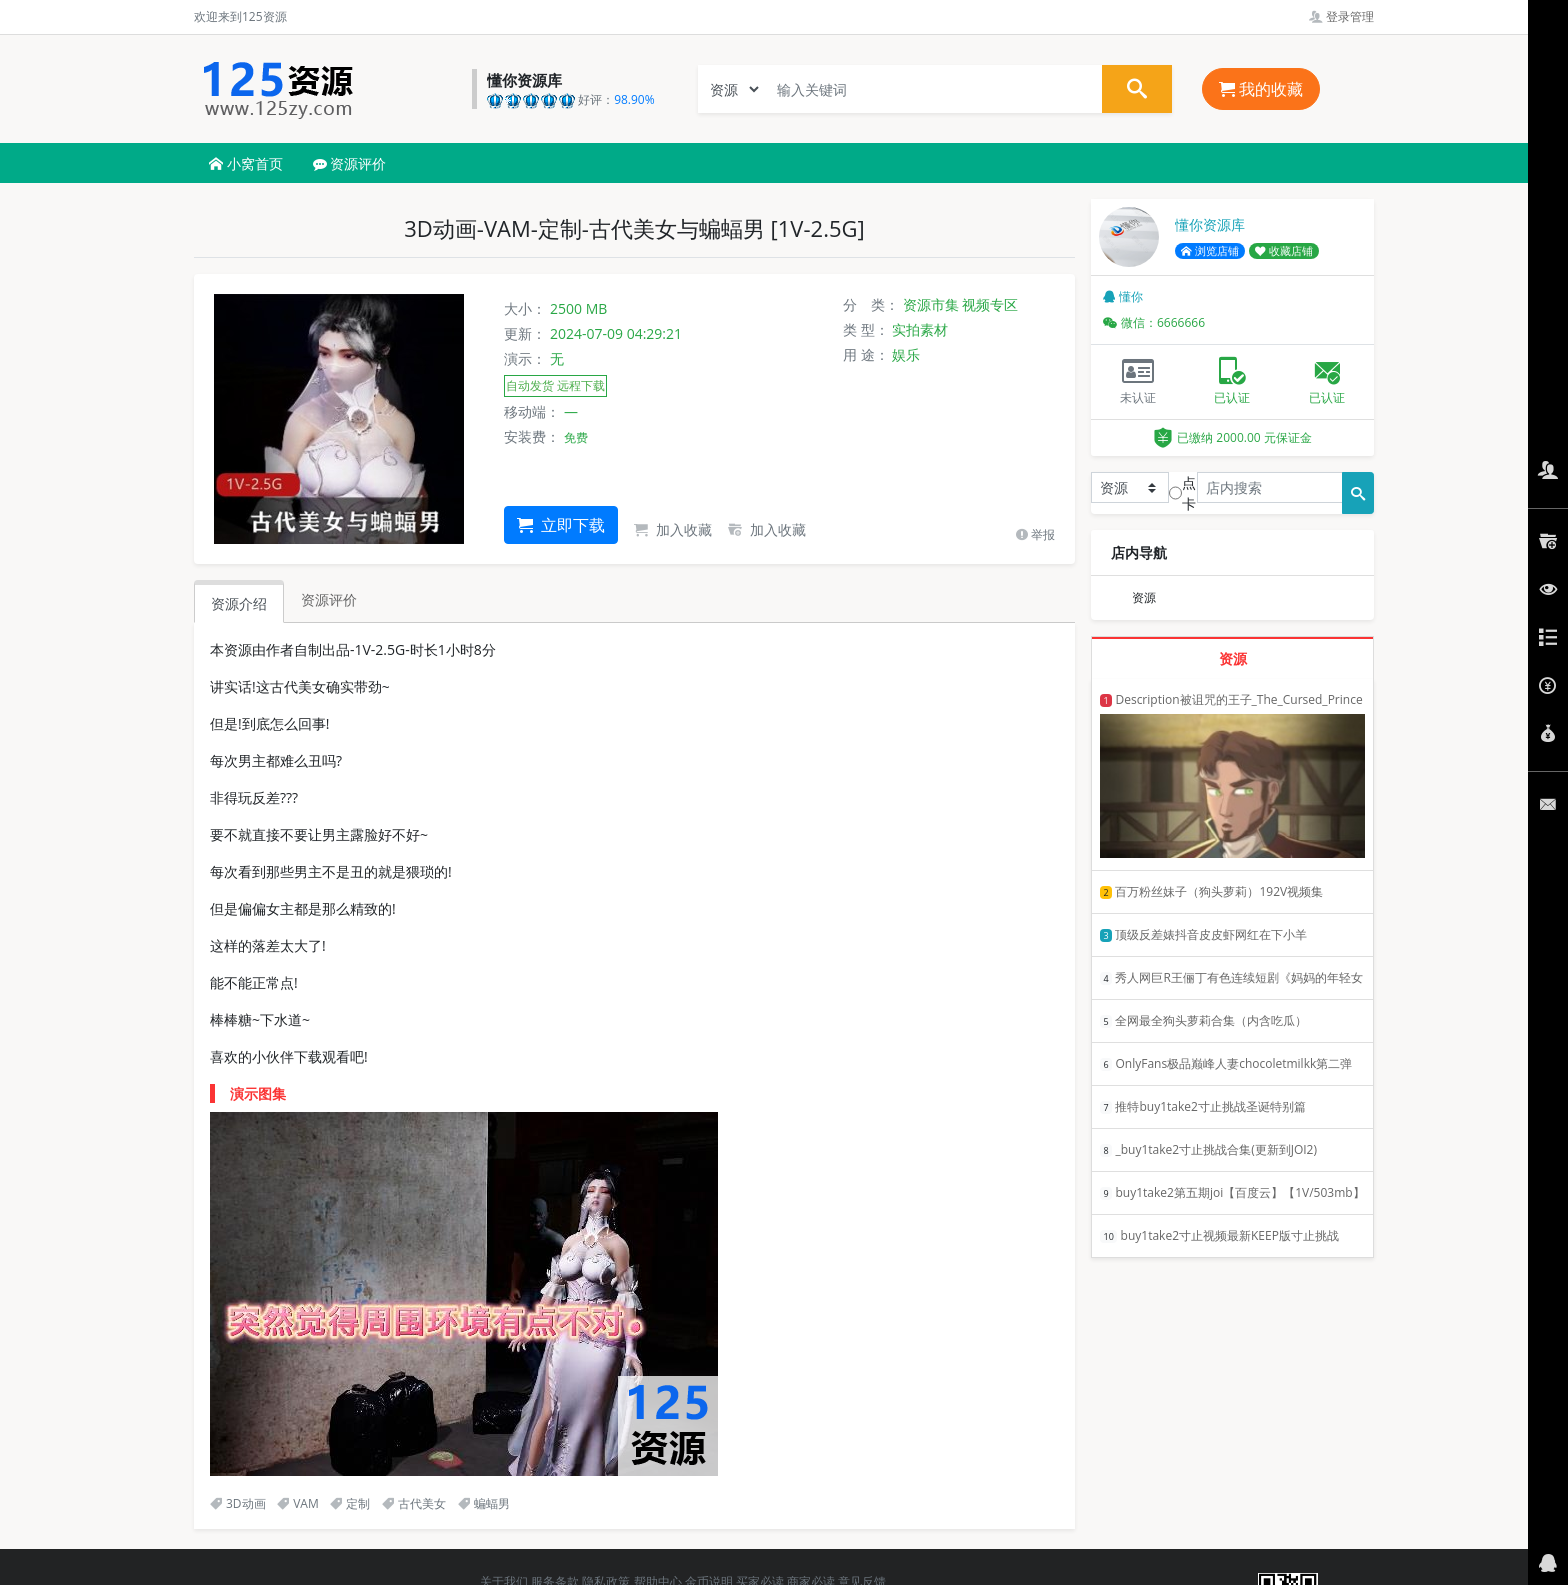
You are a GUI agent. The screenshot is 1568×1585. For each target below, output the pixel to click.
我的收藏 (1261, 89)
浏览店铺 (1210, 251)
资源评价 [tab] (329, 599)
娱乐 (906, 354)
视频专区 (990, 304)
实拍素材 (920, 329)
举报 (1035, 534)
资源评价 (350, 163)
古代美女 (414, 1503)
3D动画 (238, 1503)
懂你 (1123, 296)
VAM (298, 1503)
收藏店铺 (1284, 251)
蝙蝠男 (484, 1503)
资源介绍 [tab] (239, 603)
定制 (350, 1503)
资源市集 (931, 304)
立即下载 (561, 525)
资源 (1144, 597)
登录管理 (1341, 16)
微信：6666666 (1154, 322)
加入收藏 (673, 529)
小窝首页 (246, 163)
